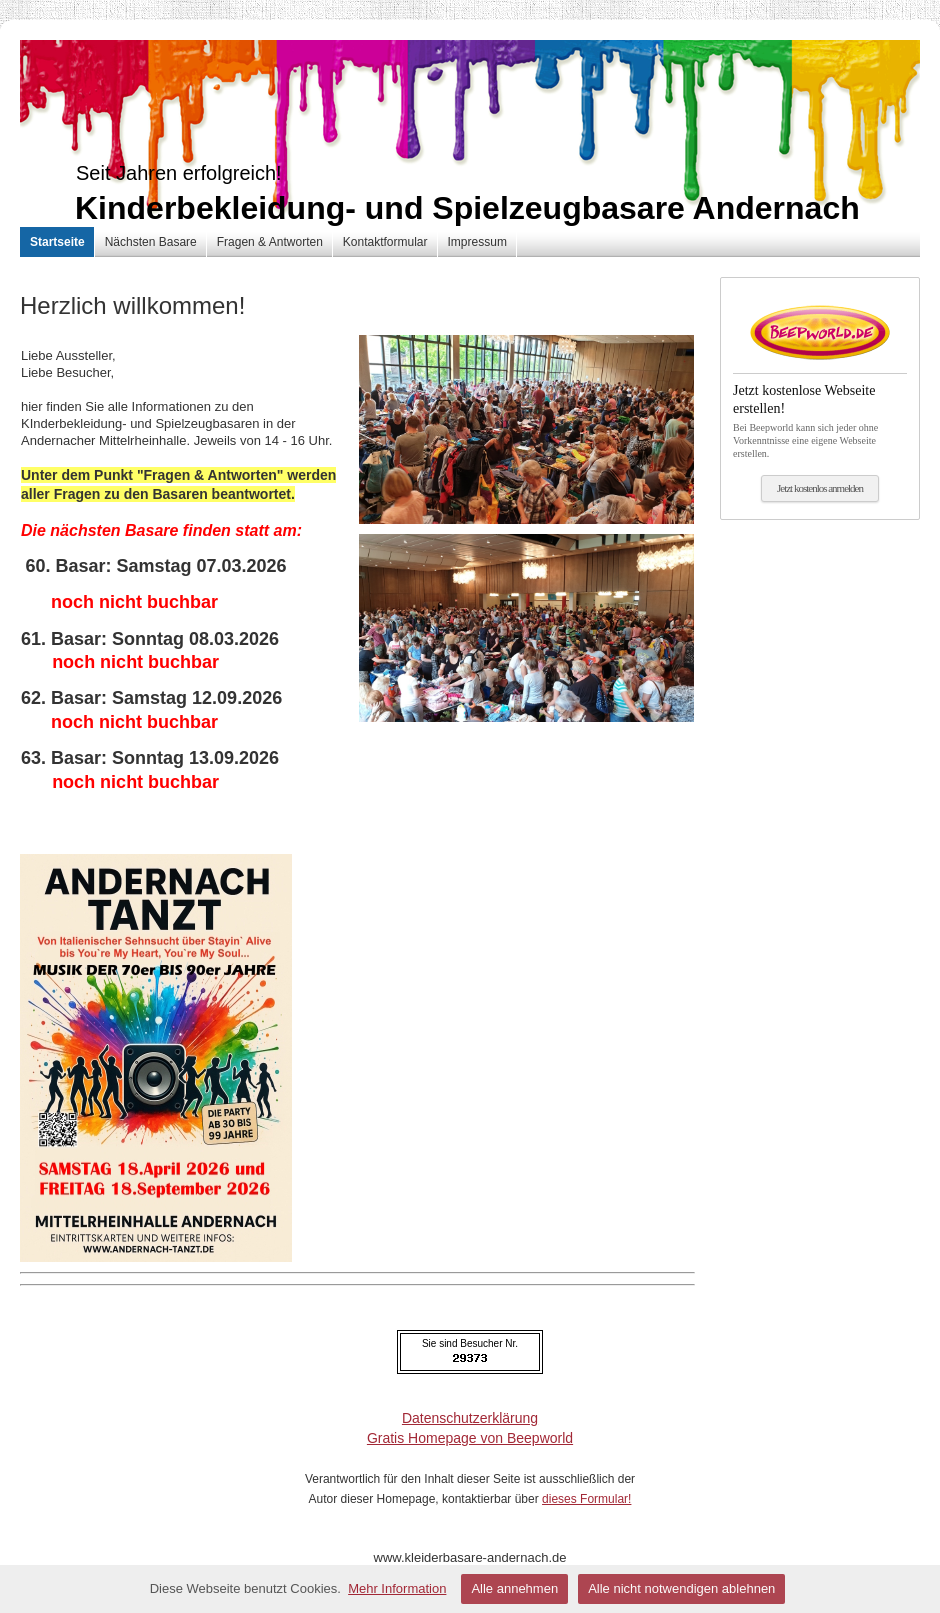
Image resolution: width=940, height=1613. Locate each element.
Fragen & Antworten (270, 242)
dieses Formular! (586, 1499)
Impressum (477, 242)
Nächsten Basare (151, 242)
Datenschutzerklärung (470, 1418)
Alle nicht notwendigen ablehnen (681, 1588)
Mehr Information (397, 1588)
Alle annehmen (514, 1588)
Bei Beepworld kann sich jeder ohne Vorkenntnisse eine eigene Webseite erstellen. (820, 416)
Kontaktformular (385, 242)
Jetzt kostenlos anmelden (820, 488)
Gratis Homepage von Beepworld (470, 1438)
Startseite (57, 242)
